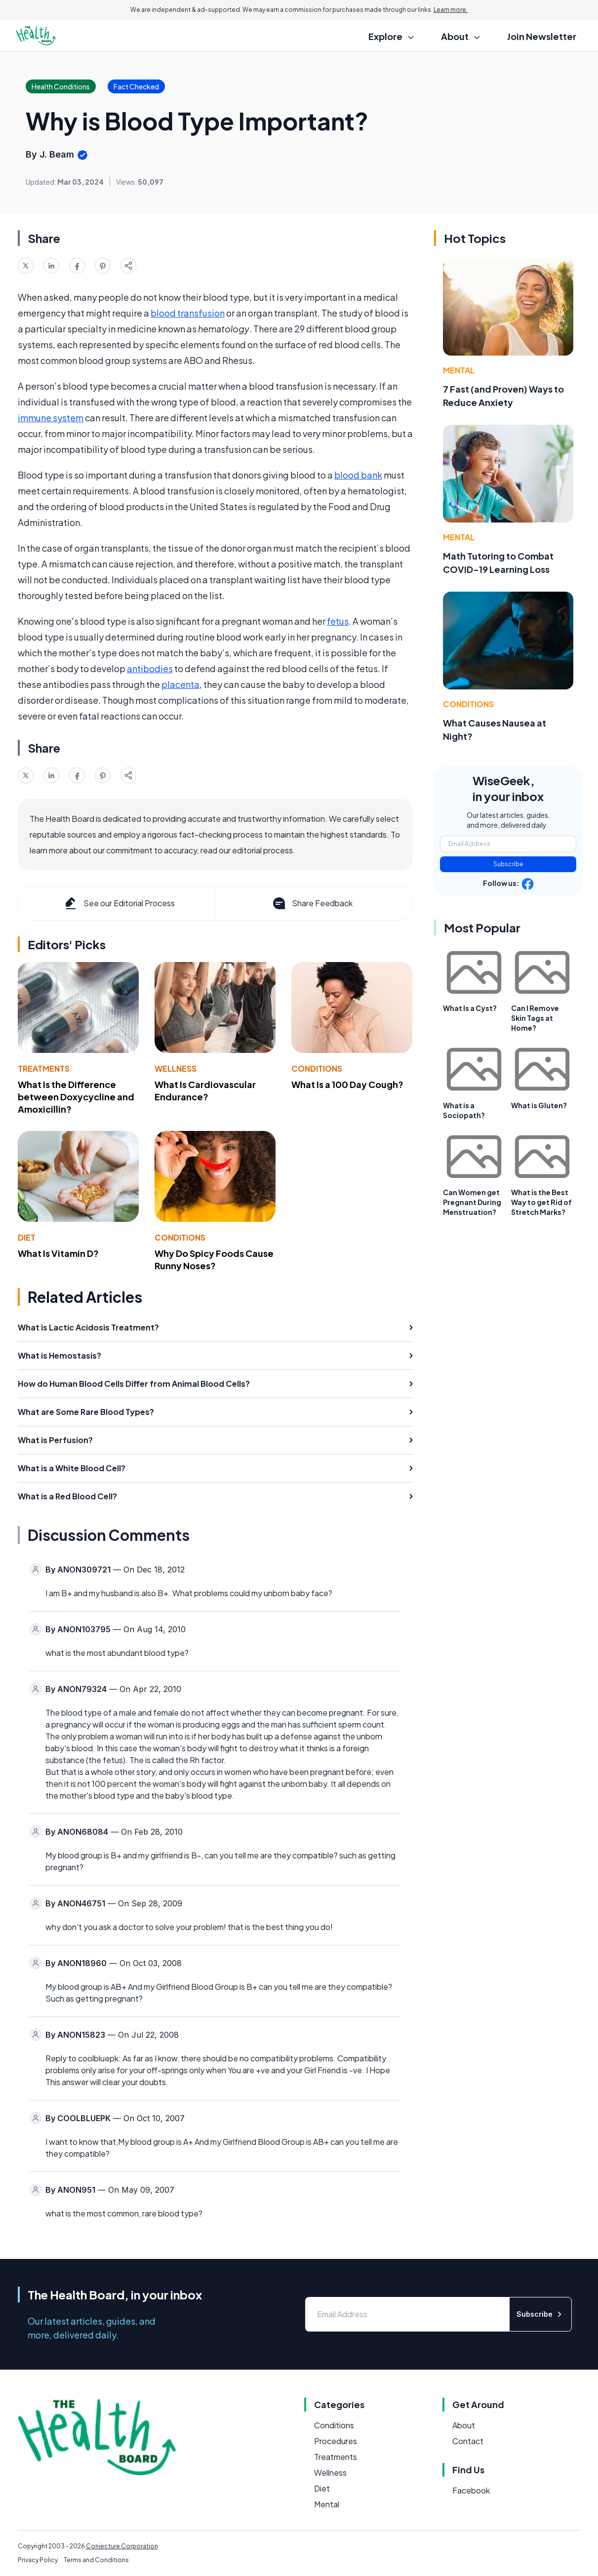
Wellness (176, 1068)
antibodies (150, 668)
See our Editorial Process (119, 903)
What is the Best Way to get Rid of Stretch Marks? (541, 1202)
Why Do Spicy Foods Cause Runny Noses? (214, 1259)
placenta (180, 684)
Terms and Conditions (96, 2560)
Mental (459, 370)
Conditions (316, 1068)
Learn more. (451, 9)
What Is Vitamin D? (58, 1253)
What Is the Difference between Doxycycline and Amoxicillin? (76, 1097)
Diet (27, 1237)
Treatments (44, 1068)
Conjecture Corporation (122, 2546)
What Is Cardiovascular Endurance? (205, 1090)
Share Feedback (312, 903)
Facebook (471, 2490)
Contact (467, 2441)
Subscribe (508, 864)
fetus (338, 621)
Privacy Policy (38, 2560)
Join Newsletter (541, 36)
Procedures (335, 2441)
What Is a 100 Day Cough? (347, 1084)
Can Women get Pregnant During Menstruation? (472, 1202)
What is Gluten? (539, 1105)
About (463, 2425)
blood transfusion (188, 313)
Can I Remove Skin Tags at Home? (535, 1018)
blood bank (358, 475)
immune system (50, 417)
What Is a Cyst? (470, 1008)
